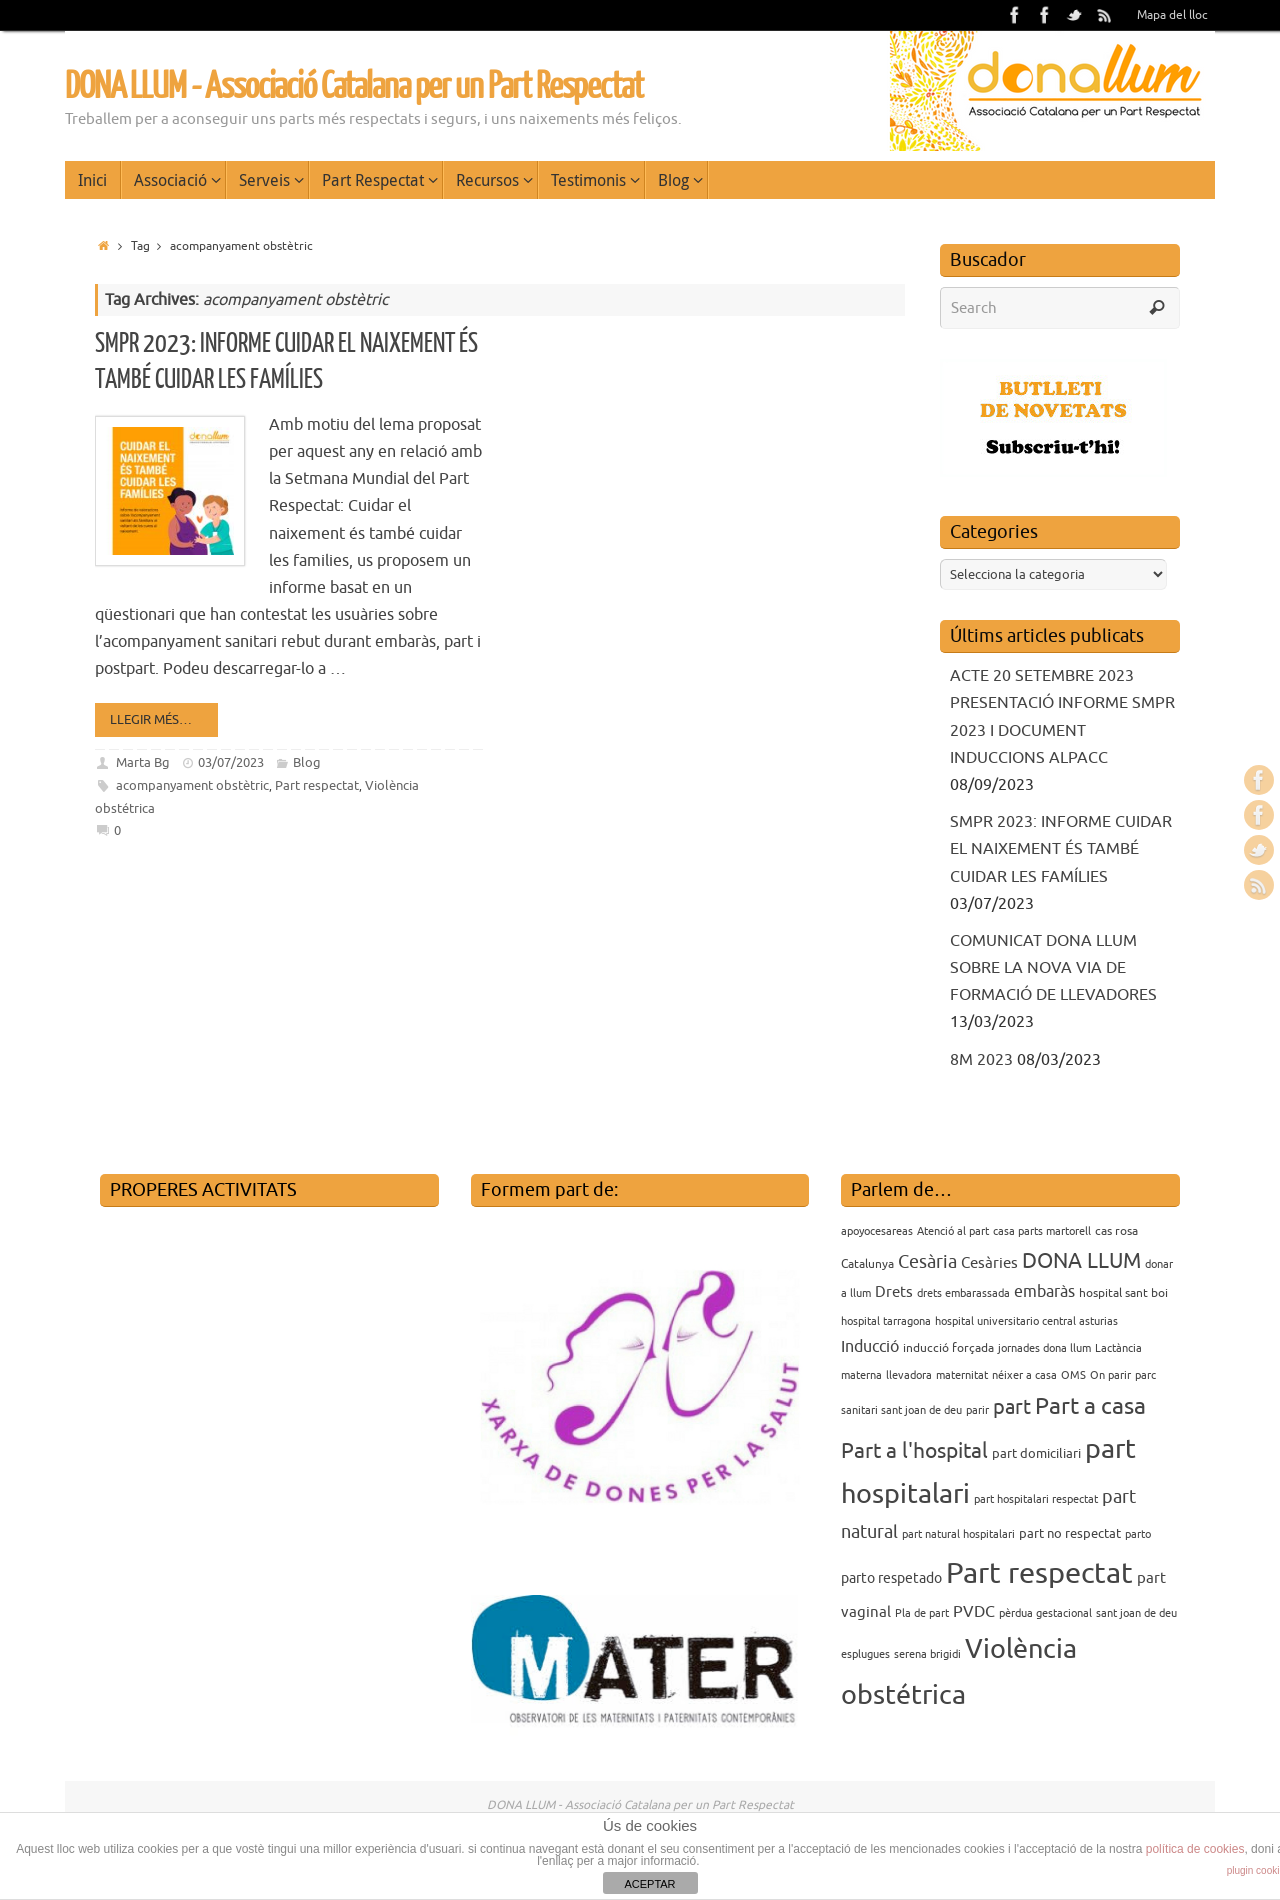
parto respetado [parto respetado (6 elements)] (891, 1578)
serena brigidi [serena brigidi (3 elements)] (927, 1654)
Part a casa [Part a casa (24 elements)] (1090, 1406)
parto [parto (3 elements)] (1138, 1534)
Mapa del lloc (1172, 15)
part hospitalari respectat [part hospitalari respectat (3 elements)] (1036, 1499)
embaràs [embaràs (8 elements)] (1044, 1292)
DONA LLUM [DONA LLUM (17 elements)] (1081, 1261)
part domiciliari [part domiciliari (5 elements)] (1036, 1453)
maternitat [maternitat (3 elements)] (962, 1375)
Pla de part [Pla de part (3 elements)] (922, 1613)
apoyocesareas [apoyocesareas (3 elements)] (877, 1231)
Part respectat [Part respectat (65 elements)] (1039, 1573)
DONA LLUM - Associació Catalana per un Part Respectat (354, 87)
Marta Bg (143, 762)
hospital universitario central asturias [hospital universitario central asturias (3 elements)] (1026, 1321)
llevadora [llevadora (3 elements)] (909, 1375)
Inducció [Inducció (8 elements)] (870, 1347)
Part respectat (317, 785)
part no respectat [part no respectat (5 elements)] (1070, 1533)
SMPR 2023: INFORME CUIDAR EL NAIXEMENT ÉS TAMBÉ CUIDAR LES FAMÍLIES (1061, 849)
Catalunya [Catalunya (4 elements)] (867, 1264)
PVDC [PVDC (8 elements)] (974, 1612)
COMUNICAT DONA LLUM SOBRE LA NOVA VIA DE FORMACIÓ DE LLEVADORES (1053, 968)
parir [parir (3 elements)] (977, 1410)
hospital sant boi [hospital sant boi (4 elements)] (1123, 1293)
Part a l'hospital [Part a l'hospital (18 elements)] (914, 1451)
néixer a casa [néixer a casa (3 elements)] (1024, 1375)
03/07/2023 (231, 762)
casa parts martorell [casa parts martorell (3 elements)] (1042, 1231)
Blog (307, 762)
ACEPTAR (649, 1884)
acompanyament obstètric (192, 785)
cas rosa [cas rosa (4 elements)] (1116, 1231)
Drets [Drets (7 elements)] (894, 1292)
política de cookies (1195, 1849)
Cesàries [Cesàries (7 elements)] (989, 1263)
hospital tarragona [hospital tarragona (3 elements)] (886, 1321)
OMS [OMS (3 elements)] (1073, 1375)
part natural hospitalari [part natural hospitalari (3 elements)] (958, 1534)
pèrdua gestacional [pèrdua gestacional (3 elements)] (1045, 1613)
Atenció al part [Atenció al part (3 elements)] (953, 1231)
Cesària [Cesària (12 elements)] (927, 1262)
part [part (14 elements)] (1012, 1407)
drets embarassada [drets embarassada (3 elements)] (963, 1293)
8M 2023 (981, 1060)
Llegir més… (160, 719)
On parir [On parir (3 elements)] (1110, 1375)
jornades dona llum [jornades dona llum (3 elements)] (1044, 1348)
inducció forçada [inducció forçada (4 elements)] (948, 1348)
